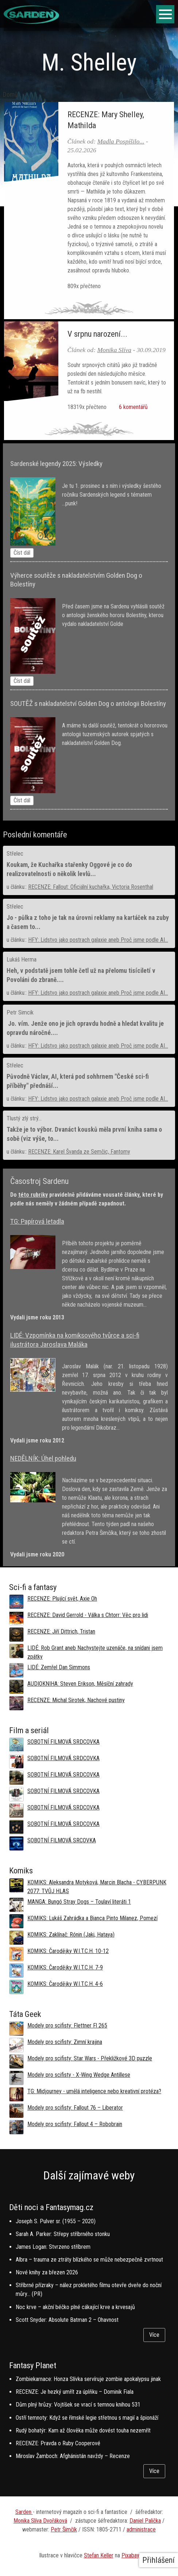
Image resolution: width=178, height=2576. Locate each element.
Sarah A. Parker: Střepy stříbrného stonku (63, 2234)
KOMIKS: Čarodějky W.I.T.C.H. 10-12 (68, 1951)
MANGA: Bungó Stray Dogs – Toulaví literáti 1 (79, 1901)
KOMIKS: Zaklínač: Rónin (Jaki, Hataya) (71, 1934)
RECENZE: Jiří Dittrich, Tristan (61, 1631)
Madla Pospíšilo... (120, 141)
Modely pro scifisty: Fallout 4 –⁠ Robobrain (74, 2124)
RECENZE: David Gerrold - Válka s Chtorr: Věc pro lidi (87, 1615)
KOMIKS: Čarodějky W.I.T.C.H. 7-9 (65, 1967)
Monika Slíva (114, 349)
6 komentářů (132, 407)
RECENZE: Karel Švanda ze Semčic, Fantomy (79, 1151)
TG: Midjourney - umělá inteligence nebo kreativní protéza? (94, 2091)
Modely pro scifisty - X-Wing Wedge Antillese (78, 2074)
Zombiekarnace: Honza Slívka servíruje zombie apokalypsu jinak (88, 2379)
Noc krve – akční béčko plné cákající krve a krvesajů (75, 2307)
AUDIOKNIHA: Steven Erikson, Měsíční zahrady (80, 1683)
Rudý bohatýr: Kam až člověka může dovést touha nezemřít (83, 2430)
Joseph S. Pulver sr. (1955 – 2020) (56, 2221)
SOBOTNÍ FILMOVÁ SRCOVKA (61, 1840)
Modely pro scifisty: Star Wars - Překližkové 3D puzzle (89, 2058)
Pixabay (130, 2555)
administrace (141, 2529)
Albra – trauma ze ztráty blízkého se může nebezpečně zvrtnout (89, 2259)
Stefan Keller (98, 2555)
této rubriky (33, 1194)
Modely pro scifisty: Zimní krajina (64, 2041)
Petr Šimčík (64, 2529)
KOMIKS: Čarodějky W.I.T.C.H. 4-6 (65, 1983)
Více (154, 2334)
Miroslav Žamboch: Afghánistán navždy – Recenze (73, 2456)
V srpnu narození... (97, 334)
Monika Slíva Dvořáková (40, 2520)
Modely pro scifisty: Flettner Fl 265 (67, 2025)
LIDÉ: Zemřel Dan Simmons (58, 1667)
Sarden (24, 2511)
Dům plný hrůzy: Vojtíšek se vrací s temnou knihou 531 (78, 2404)
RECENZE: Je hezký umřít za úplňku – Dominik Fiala (75, 2391)
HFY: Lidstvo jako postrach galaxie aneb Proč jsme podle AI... (98, 939)
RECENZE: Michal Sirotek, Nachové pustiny (76, 1700)
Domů (10, 94)
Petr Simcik (20, 1012)
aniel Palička (147, 2520)
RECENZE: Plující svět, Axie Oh (62, 1598)
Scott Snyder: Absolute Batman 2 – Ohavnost (67, 2319)
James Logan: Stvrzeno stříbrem (53, 2246)
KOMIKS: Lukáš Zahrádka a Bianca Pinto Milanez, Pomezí (92, 1918)
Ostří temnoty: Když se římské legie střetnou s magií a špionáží (87, 2417)
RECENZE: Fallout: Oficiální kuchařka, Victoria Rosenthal (90, 886)
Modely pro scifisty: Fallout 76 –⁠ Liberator (75, 2107)
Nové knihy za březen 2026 (47, 2272)
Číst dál (21, 552)
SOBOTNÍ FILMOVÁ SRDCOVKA (63, 1741)
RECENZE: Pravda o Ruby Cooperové (58, 2443)
